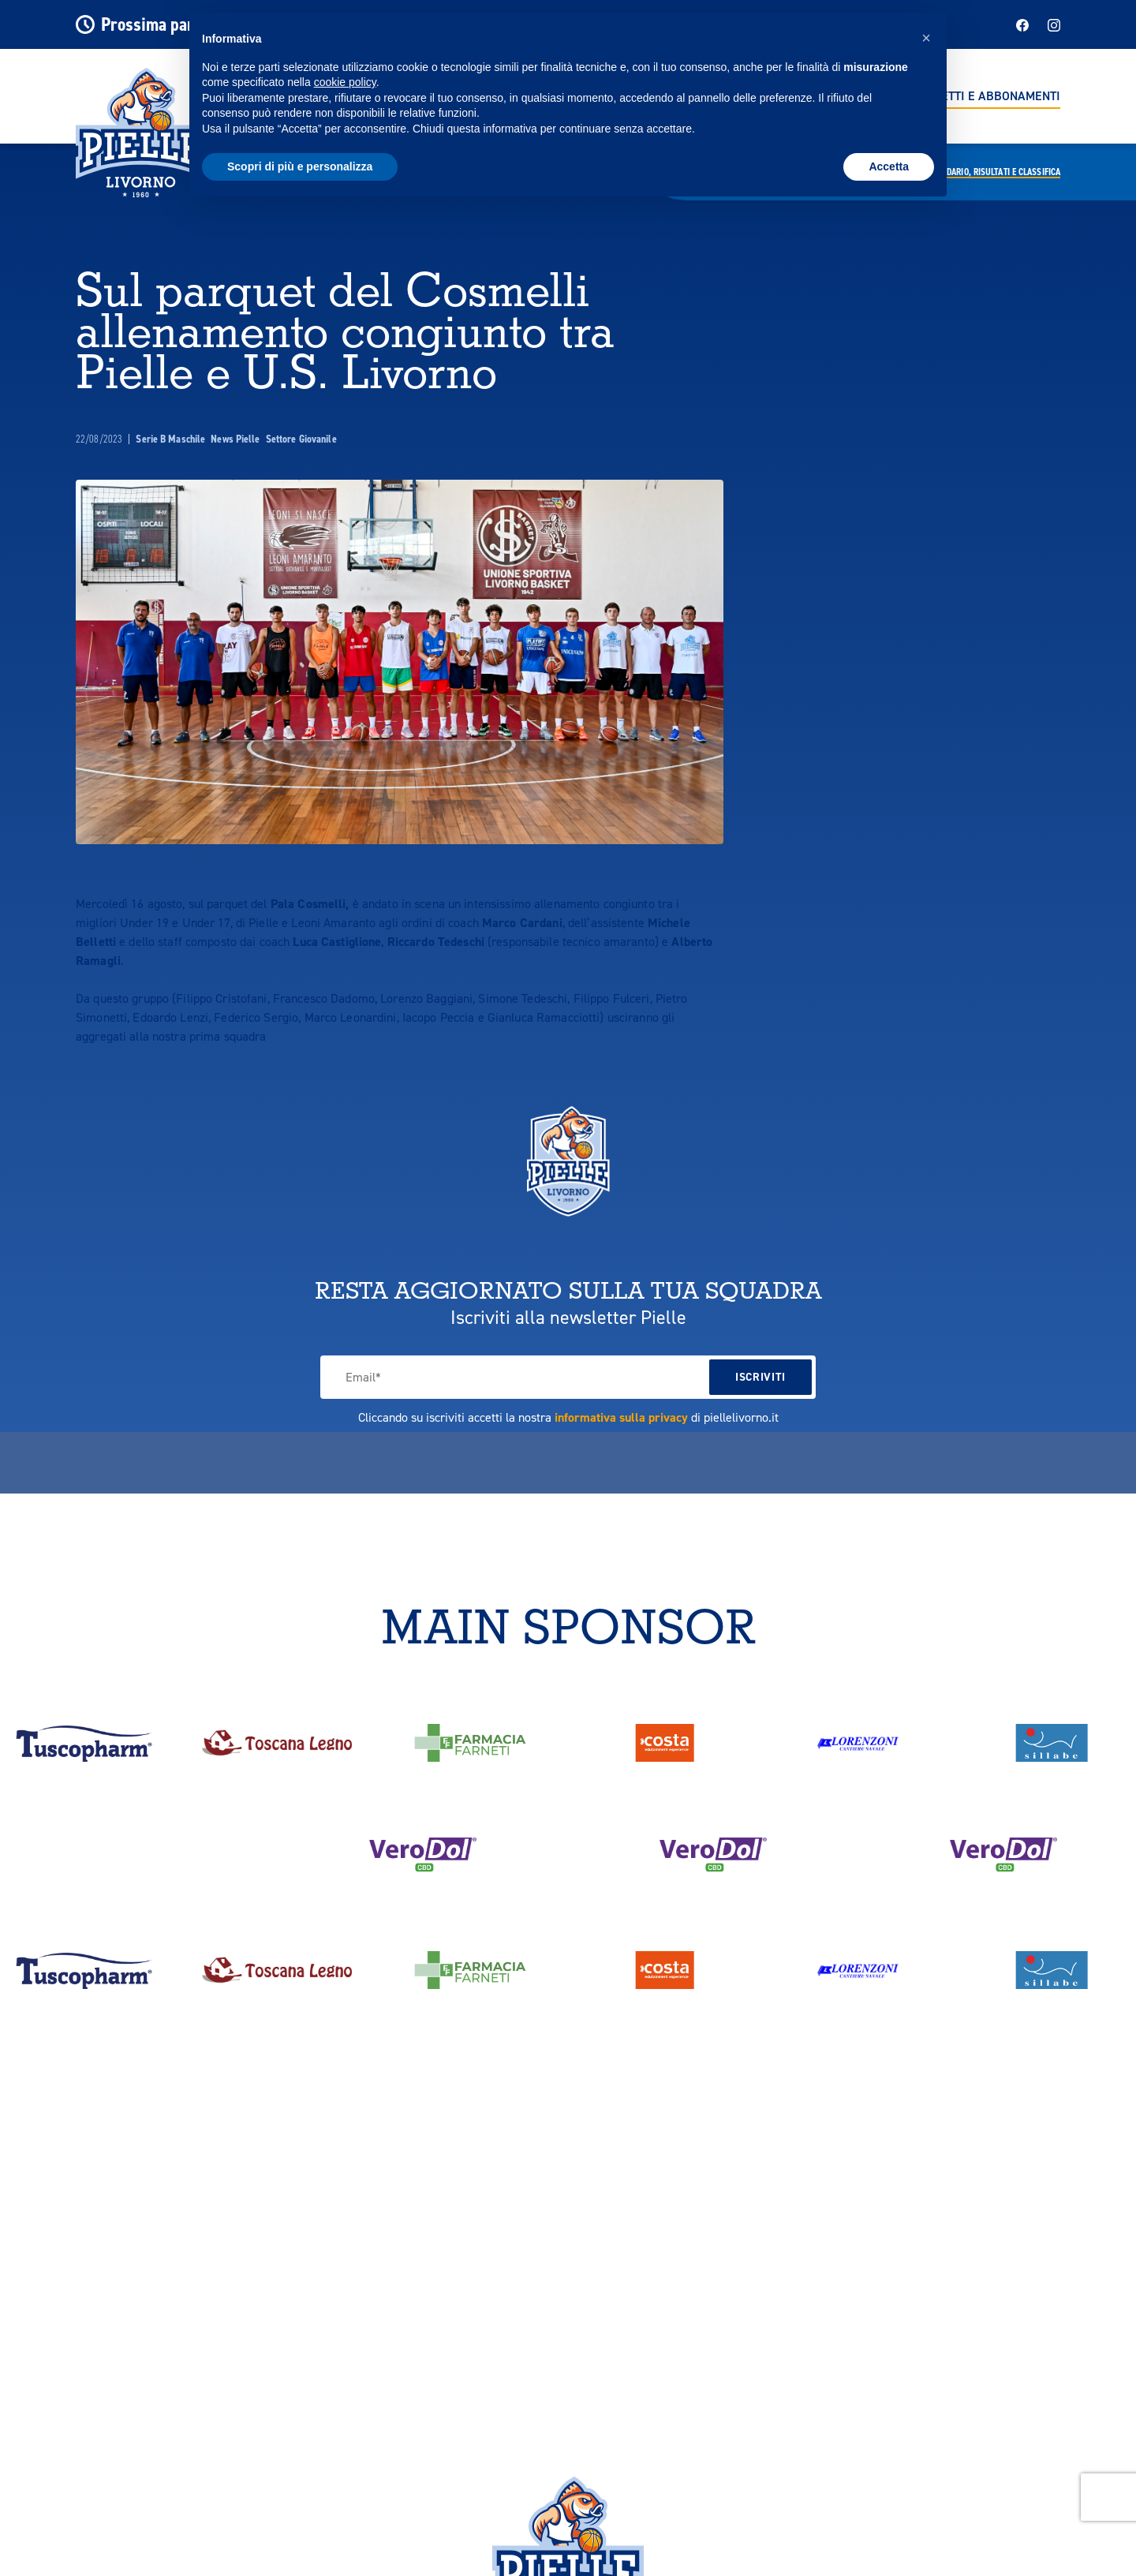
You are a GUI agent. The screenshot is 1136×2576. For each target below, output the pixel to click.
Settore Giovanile (301, 439)
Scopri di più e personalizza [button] (299, 166)
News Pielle (236, 439)
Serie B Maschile (171, 439)
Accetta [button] (889, 166)
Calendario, (992, 172)
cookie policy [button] (345, 82)
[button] (926, 37)
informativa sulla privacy (621, 1417)
